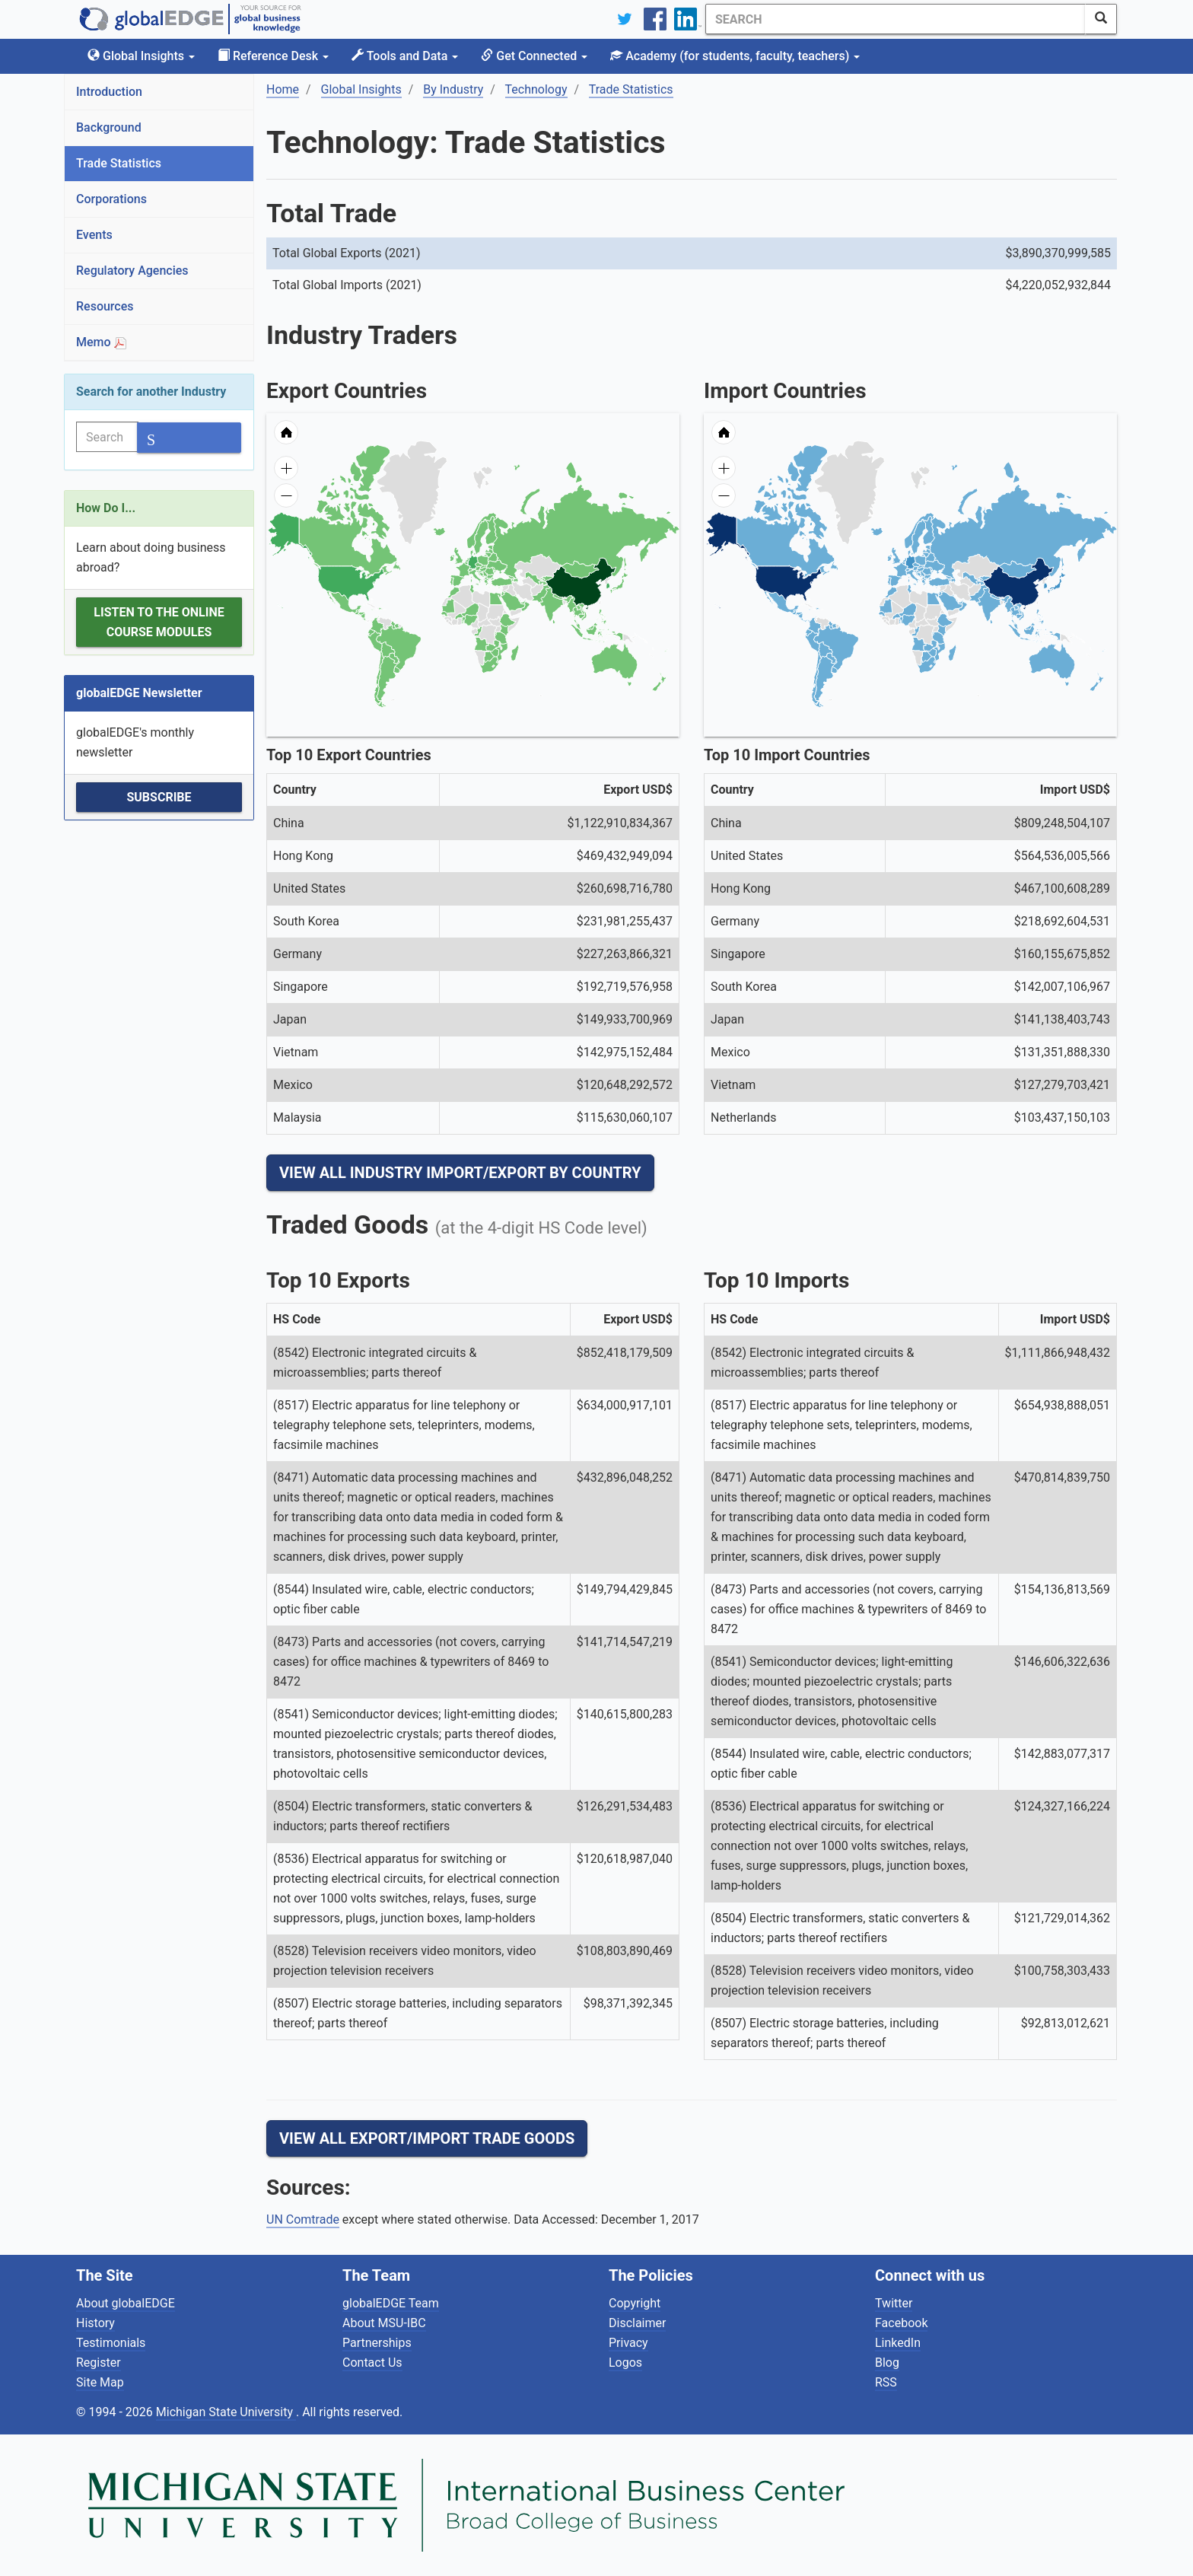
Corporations (111, 199)
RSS (886, 2382)
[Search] (895, 19)
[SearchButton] (1101, 19)
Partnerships (377, 2343)
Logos (625, 2362)
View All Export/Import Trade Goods (426, 2138)
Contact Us (372, 2362)
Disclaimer (637, 2323)
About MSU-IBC (384, 2323)
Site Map (100, 2382)
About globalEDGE (125, 2303)
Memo (101, 342)
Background (109, 127)
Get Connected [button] (534, 56)
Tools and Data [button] (405, 56)
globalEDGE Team (390, 2303)
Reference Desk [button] (273, 56)
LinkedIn (898, 2343)
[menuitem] (523, 602)
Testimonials (110, 2343)
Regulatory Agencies (132, 270)
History (95, 2323)
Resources (105, 306)
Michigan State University (226, 2412)
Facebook (901, 2323)
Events (94, 235)
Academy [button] (735, 56)
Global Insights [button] (141, 56)
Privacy (628, 2343)
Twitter (893, 2303)
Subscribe (158, 797)
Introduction (109, 91)
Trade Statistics (118, 163)
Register (98, 2362)
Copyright (634, 2303)
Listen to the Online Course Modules (159, 622)
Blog (887, 2362)
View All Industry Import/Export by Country (460, 1173)
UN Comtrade (302, 2219)
